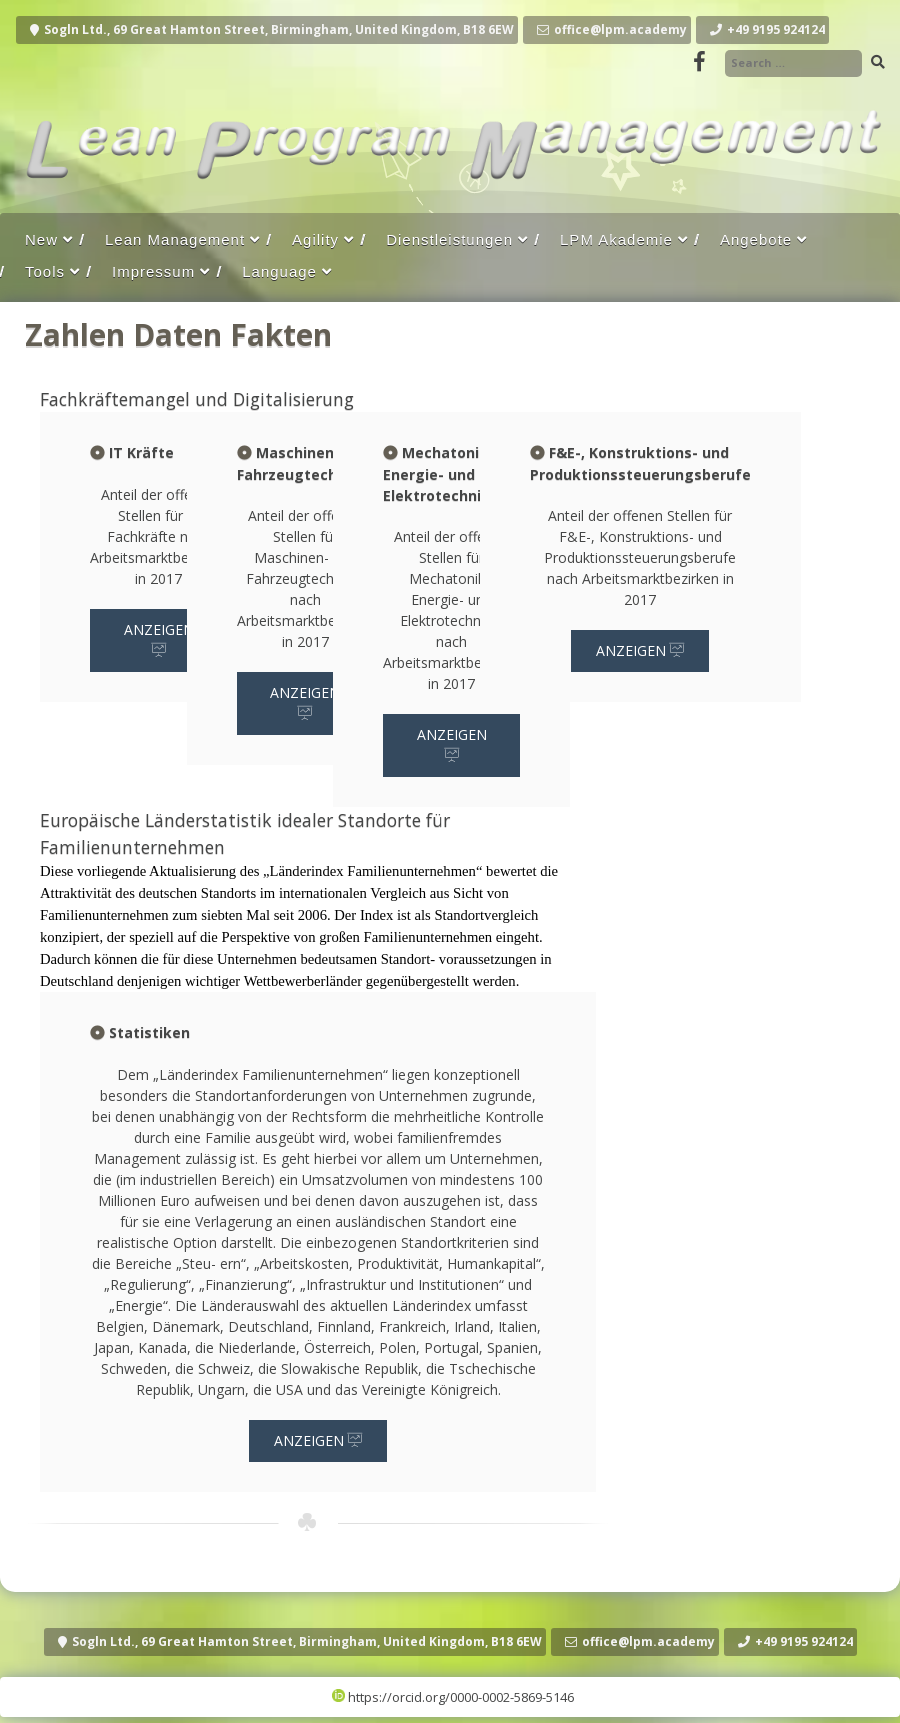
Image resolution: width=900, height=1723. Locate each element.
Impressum (153, 271)
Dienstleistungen (449, 239)
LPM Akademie (616, 239)
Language (279, 271)
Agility (315, 239)
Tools (45, 271)
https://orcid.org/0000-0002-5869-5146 (453, 1697)
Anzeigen (159, 640)
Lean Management (175, 239)
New (41, 239)
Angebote (756, 239)
